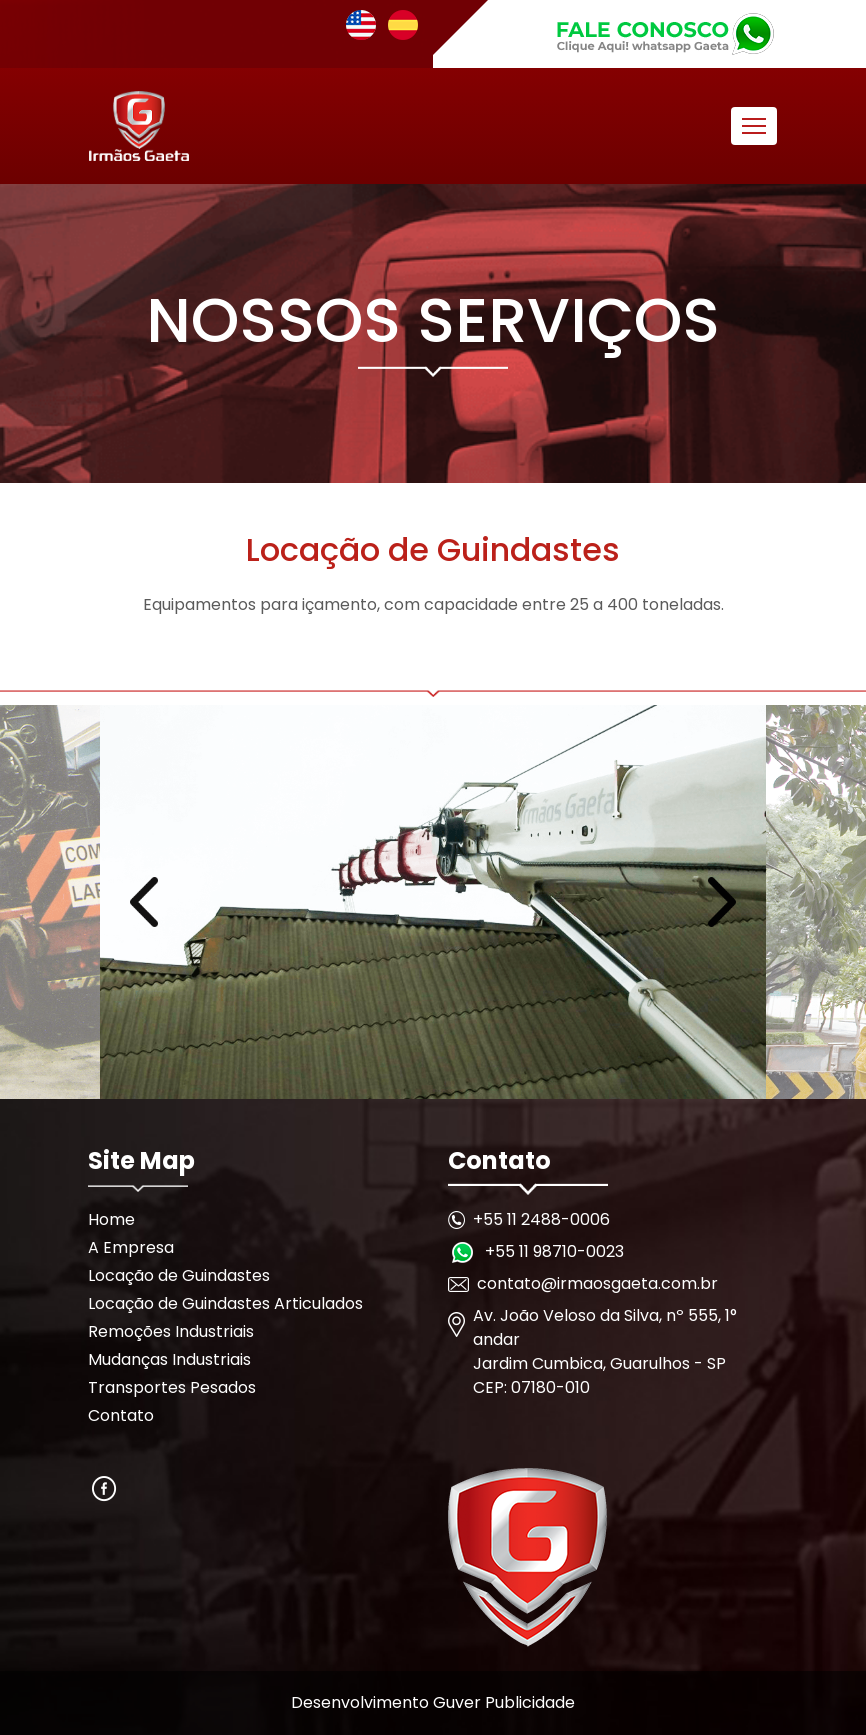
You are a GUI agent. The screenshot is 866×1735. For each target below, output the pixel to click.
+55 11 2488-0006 (541, 1219)
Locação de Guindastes (179, 1275)
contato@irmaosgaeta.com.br (597, 1283)
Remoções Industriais (171, 1331)
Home (111, 1219)
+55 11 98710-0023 (554, 1251)
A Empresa (131, 1247)
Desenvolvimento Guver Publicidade (433, 1702)
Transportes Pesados (172, 1387)
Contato (121, 1415)
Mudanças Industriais (169, 1359)
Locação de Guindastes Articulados (225, 1303)
